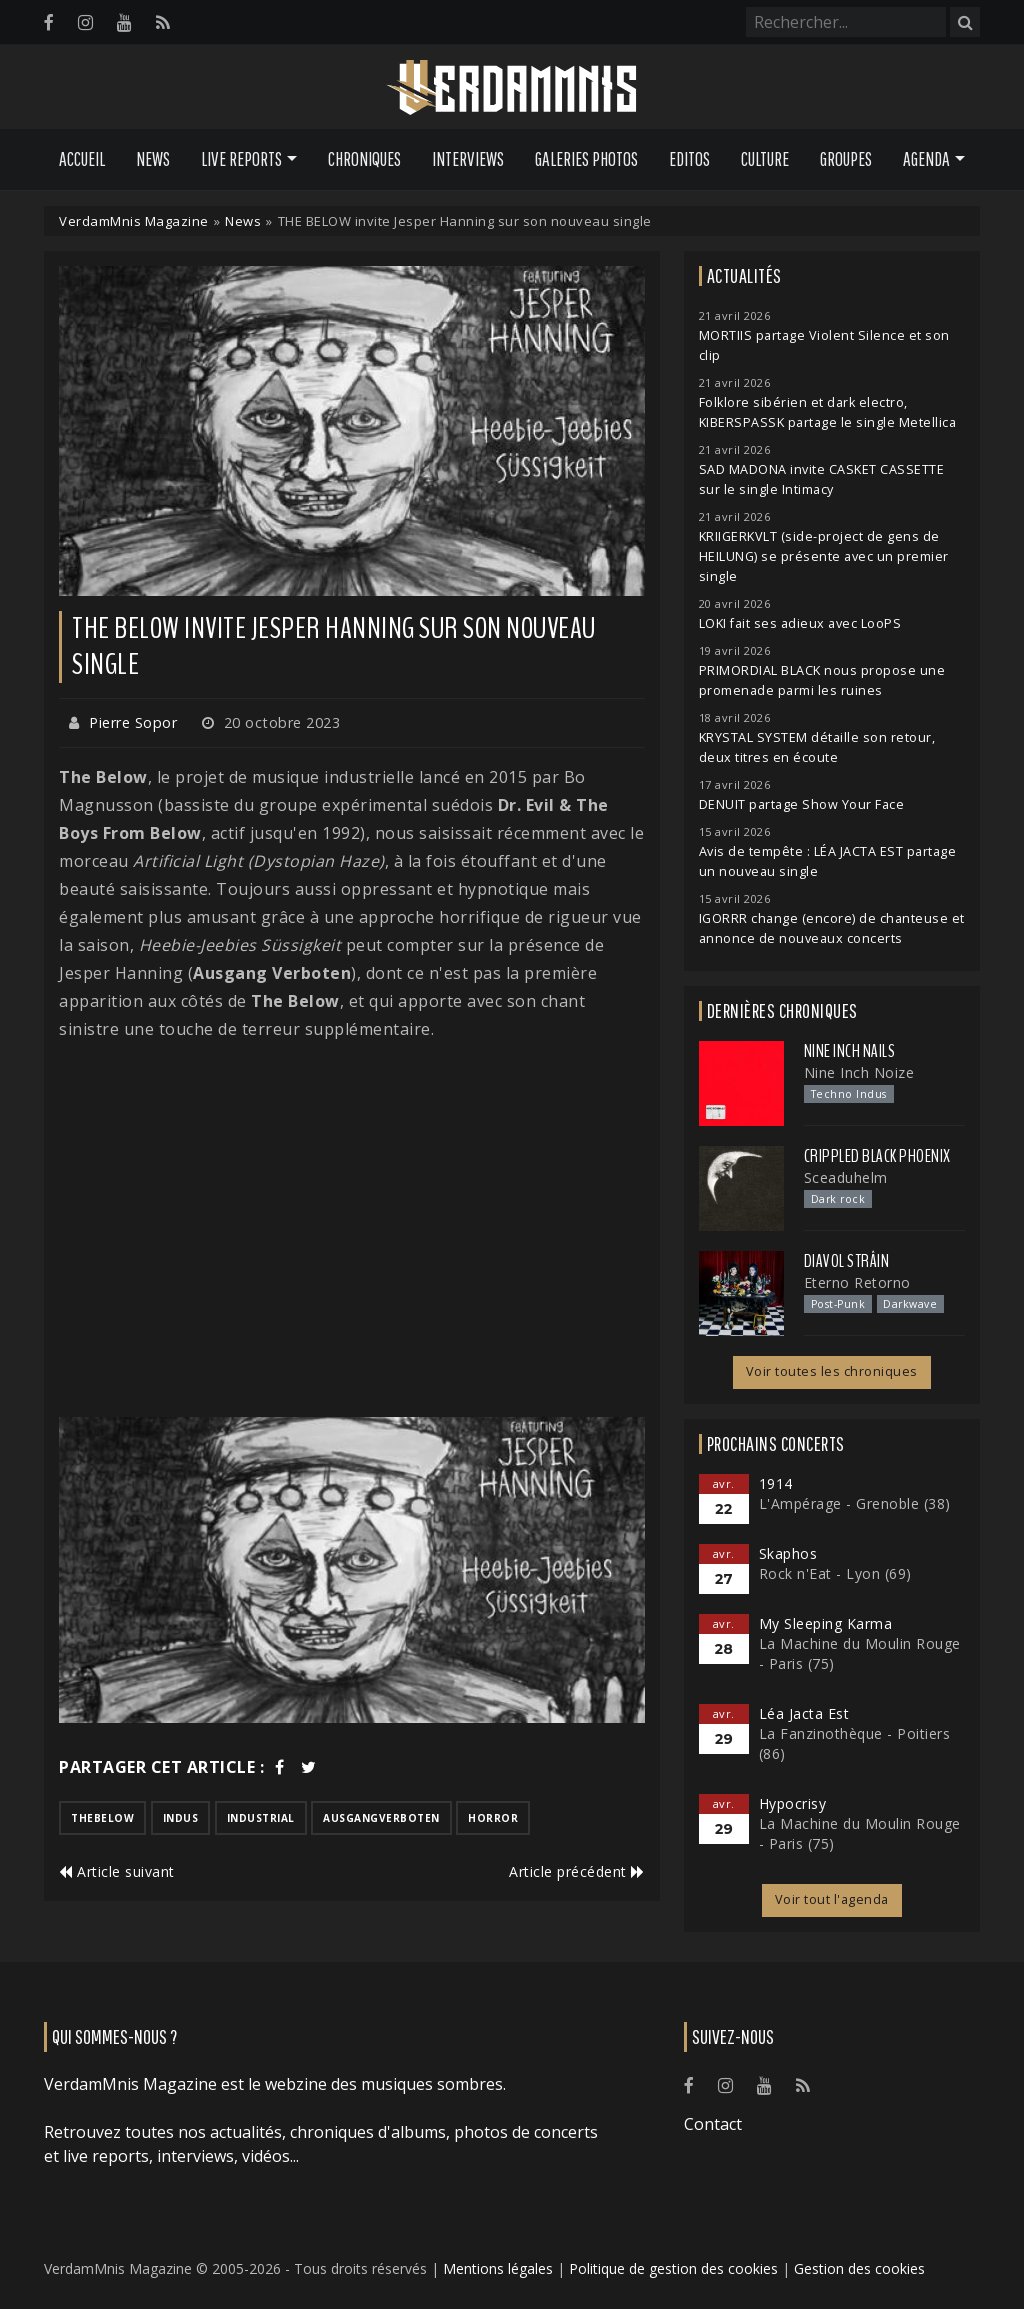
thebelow (102, 1818)
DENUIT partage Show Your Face (802, 804)
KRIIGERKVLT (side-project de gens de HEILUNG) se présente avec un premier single (824, 556)
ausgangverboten (381, 1818)
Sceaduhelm (846, 1177)
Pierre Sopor (133, 722)
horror (493, 1818)
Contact (713, 2124)
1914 (776, 1483)
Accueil (82, 159)
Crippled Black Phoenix (877, 1156)
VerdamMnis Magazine (134, 221)
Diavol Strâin (847, 1261)
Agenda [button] (926, 159)
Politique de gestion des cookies (673, 2268)
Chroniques (364, 159)
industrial (261, 1818)
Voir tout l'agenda (832, 1899)
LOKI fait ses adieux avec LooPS (800, 623)
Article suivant (117, 1871)
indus (181, 1818)
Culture (765, 159)
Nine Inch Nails (850, 1051)
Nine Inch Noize (859, 1072)
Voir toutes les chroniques (832, 1371)
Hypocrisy (793, 1803)
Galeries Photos (586, 159)
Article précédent (577, 1871)
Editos (689, 159)
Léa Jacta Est (804, 1713)
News (153, 159)
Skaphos (788, 1553)
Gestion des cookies (859, 2268)
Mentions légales (498, 2268)
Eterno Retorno (857, 1282)
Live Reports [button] (241, 159)
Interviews (468, 159)
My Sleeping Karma (826, 1623)
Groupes (846, 159)
